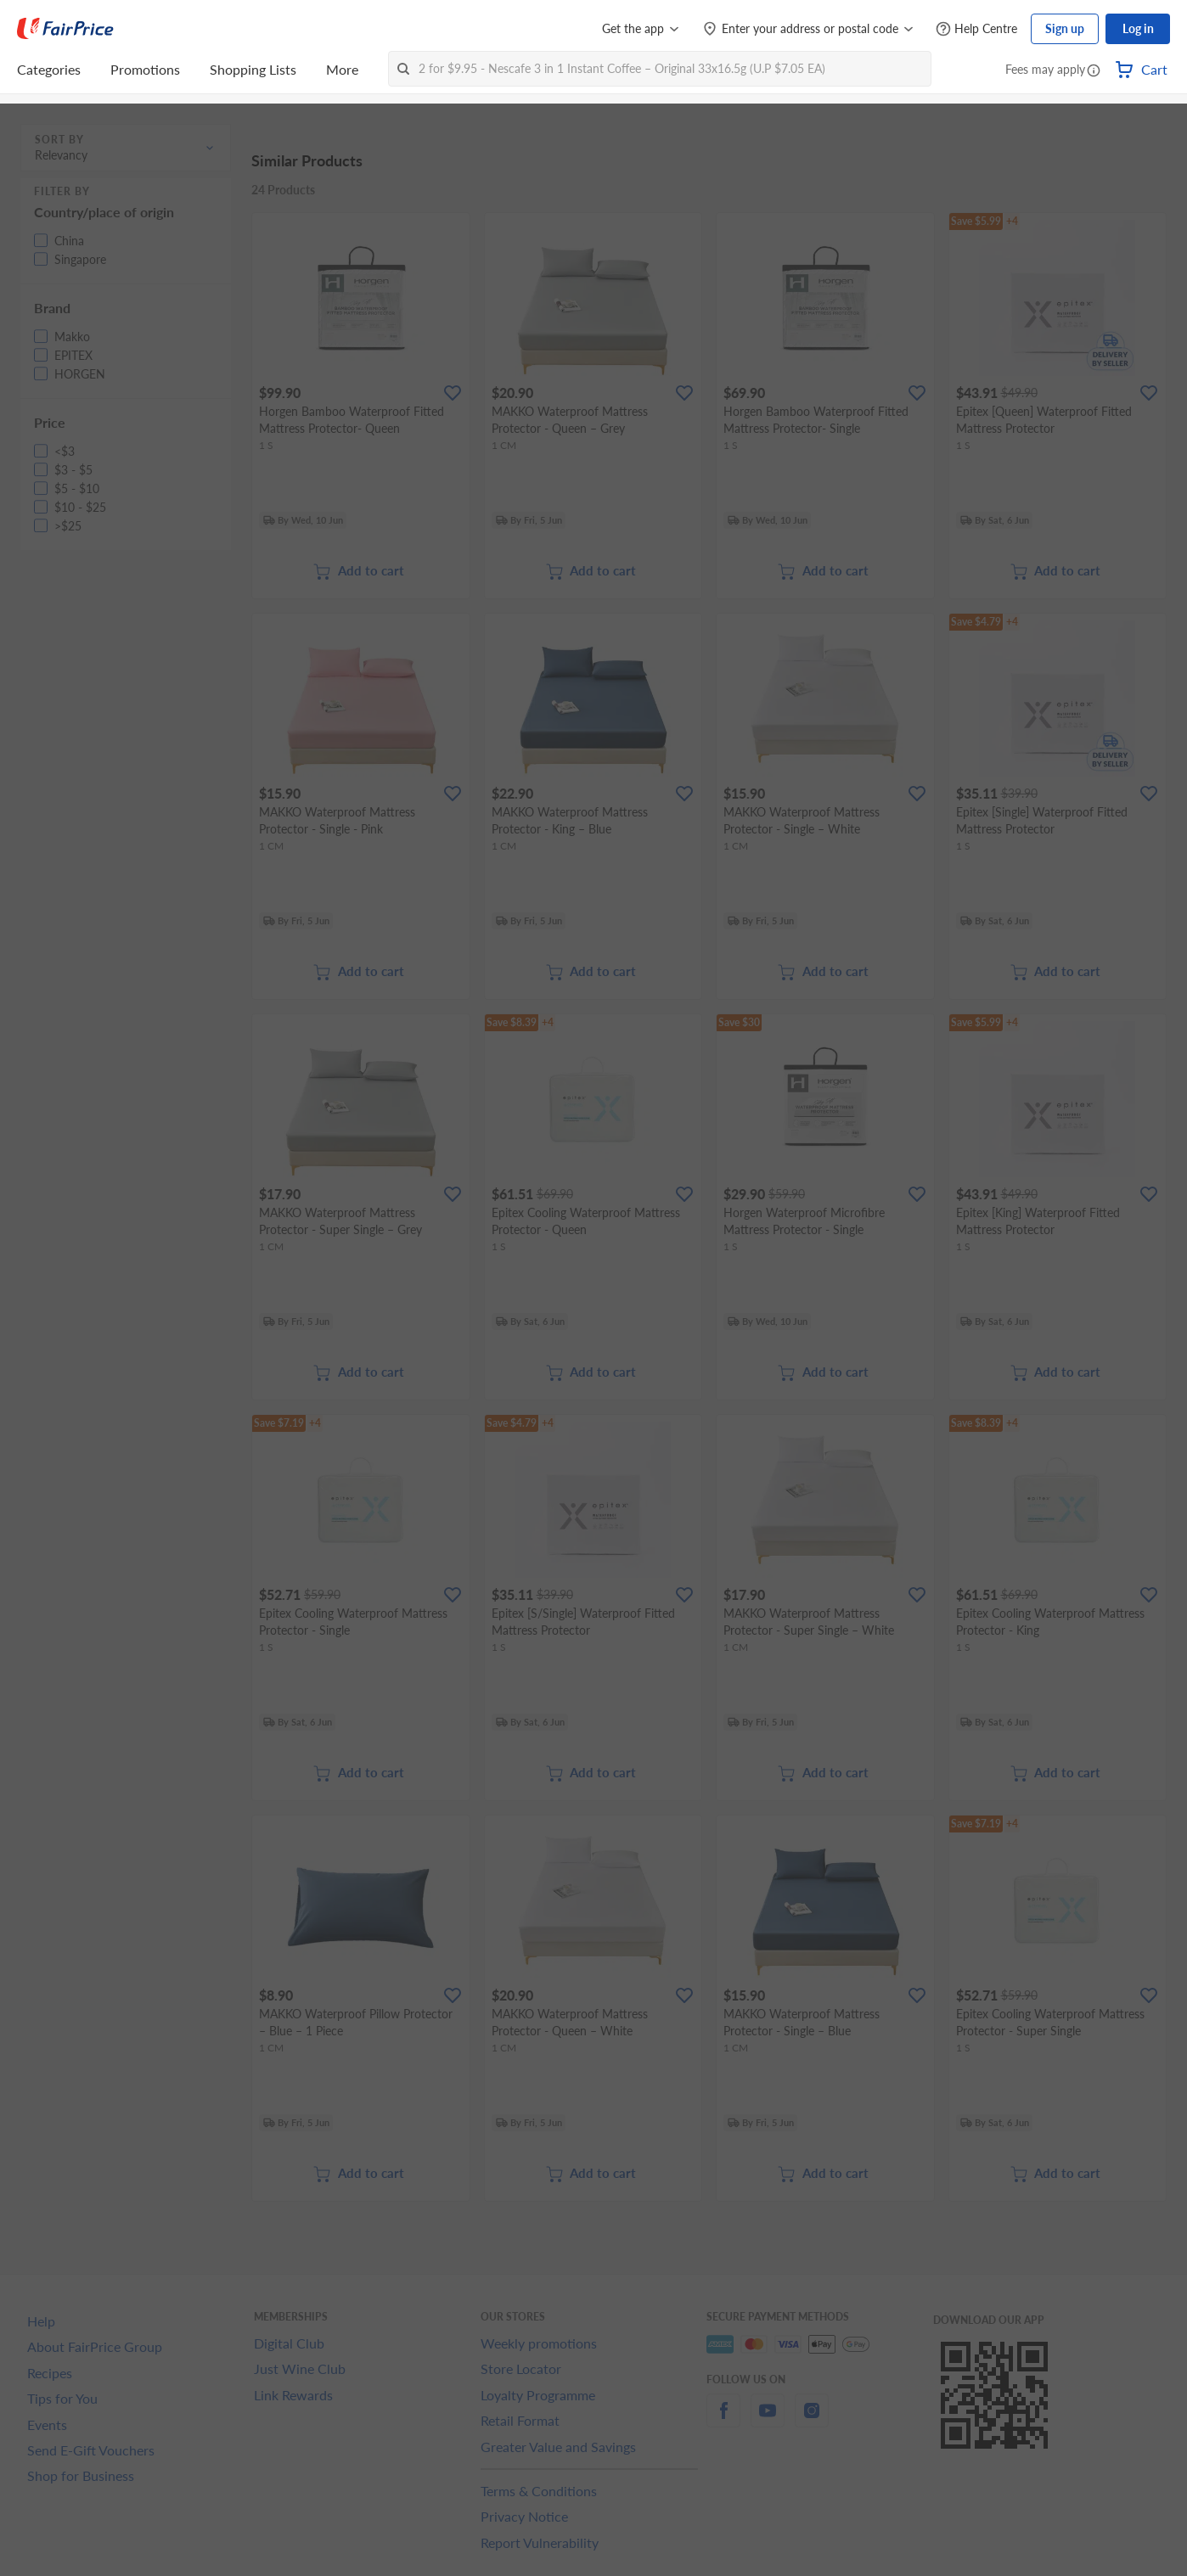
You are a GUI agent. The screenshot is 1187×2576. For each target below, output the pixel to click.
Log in (1138, 28)
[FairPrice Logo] (65, 28)
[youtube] (768, 2420)
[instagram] (812, 2420)
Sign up (1064, 28)
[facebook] (723, 2420)
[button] (1093, 71)
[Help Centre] (976, 29)
